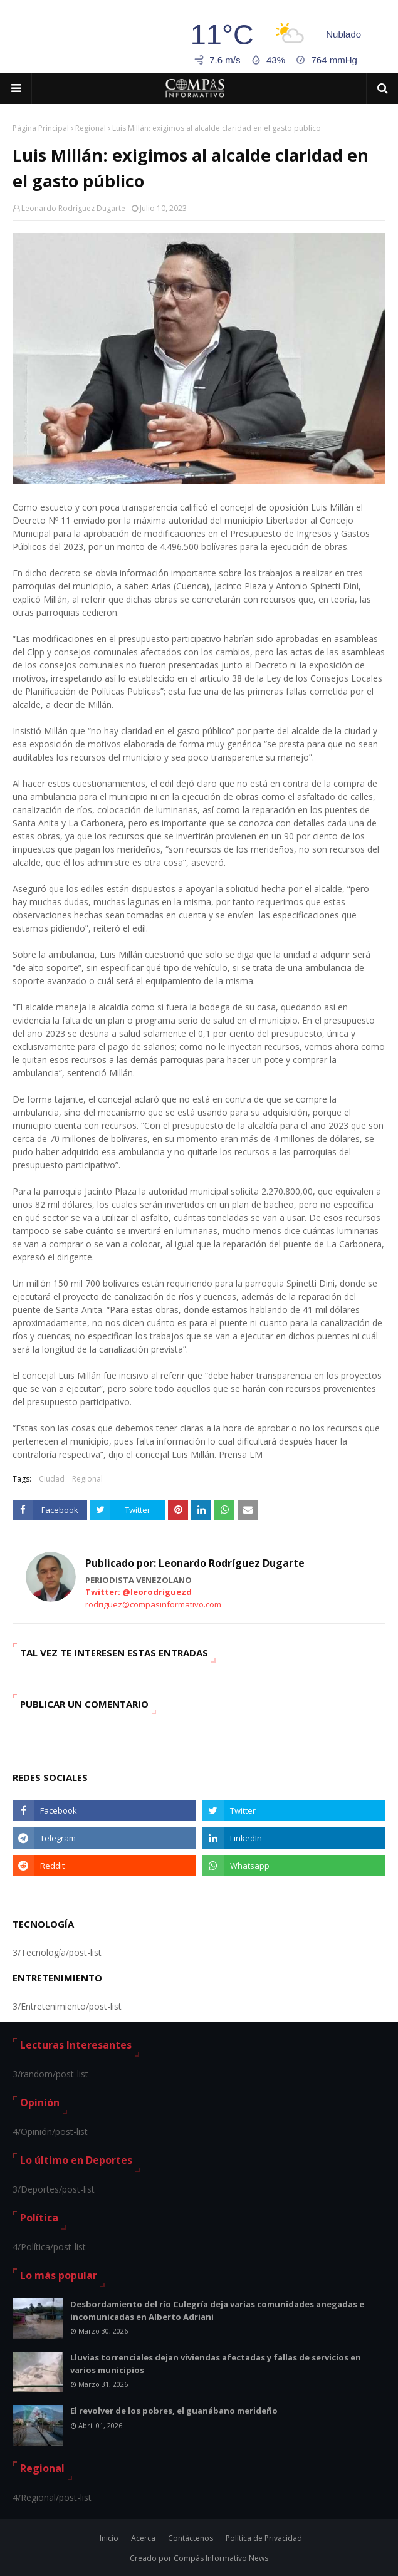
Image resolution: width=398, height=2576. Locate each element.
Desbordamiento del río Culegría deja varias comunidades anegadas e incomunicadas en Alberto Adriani (217, 2310)
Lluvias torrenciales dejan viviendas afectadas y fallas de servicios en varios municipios (215, 2364)
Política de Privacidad (264, 2538)
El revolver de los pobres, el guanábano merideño (174, 2410)
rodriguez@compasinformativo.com (153, 1604)
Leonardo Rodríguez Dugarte (73, 208)
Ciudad (52, 1478)
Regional (90, 128)
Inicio (109, 2538)
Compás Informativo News (221, 2558)
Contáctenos (190, 2538)
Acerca (143, 2538)
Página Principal (41, 128)
